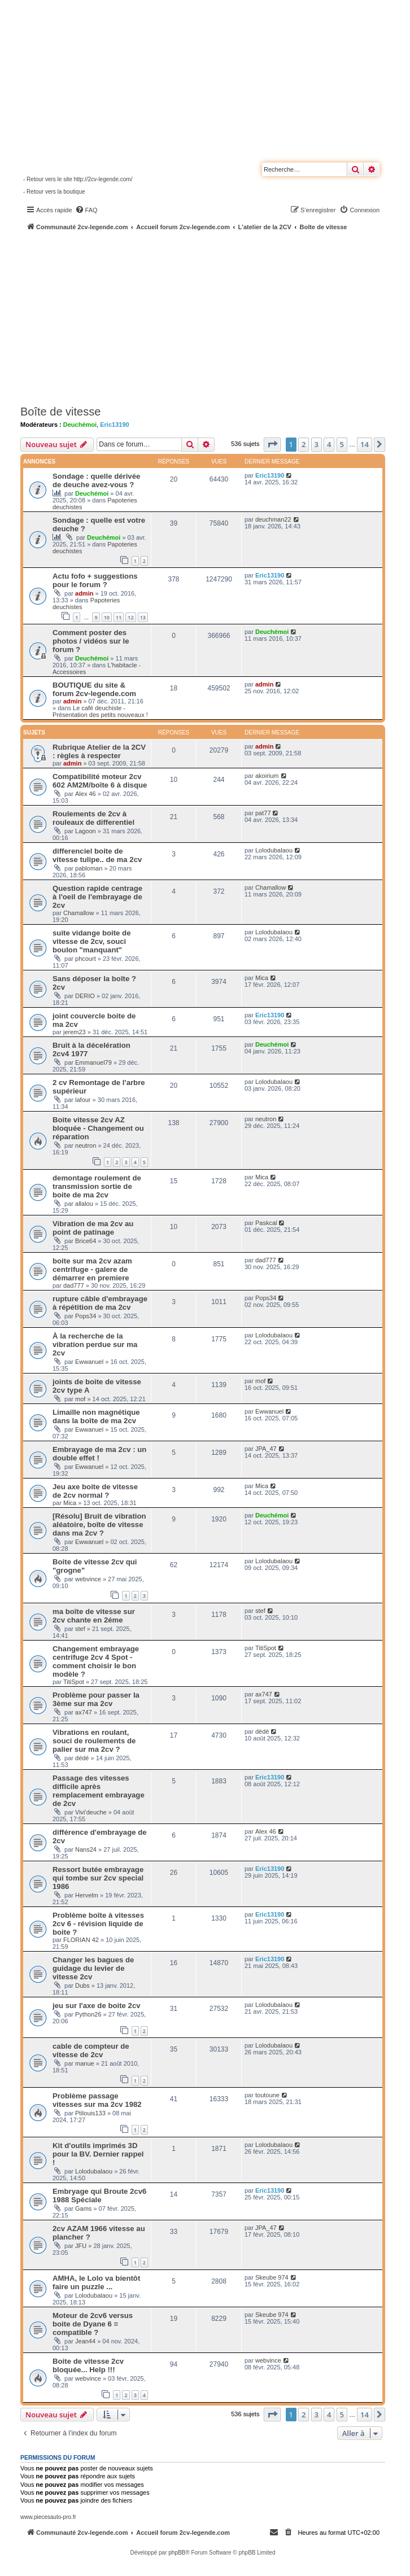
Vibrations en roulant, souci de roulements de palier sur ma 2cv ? (94, 1740)
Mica (261, 977)
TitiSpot (73, 1681)
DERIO (85, 995)
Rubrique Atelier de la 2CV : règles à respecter (99, 751)
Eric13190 (114, 424)
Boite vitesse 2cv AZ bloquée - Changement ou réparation (98, 1128)
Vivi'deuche (91, 1812)
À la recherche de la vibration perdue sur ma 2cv (95, 1344)
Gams (83, 2208)
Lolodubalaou (274, 850)
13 (143, 617)
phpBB (176, 2552)
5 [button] (342, 444)
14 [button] (364, 444)
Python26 (88, 2014)
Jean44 (85, 2341)
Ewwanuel (89, 1361)
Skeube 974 (272, 2277)
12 (130, 617)
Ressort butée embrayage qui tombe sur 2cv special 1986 (98, 1878)
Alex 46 (85, 793)
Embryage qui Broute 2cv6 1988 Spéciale (99, 2195)
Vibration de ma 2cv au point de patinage (93, 1227)
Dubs (82, 1985)
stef (80, 1628)
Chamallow (78, 912)
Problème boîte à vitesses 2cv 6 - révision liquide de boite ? (98, 1923)
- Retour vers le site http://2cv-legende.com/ (77, 179)
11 (118, 617)
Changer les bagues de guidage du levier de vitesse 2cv (93, 1968)
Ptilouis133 (90, 2113)
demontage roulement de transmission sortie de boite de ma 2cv (97, 1186)
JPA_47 (266, 1448)
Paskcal (266, 1222)
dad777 (73, 1285)
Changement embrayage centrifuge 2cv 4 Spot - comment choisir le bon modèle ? (96, 1661)
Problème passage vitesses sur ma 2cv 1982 (97, 2100)
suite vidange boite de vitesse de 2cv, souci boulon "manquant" (92, 941)
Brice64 (85, 1240)
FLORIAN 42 (81, 1939)
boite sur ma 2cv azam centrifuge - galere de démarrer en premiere (92, 1269)
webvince (88, 1579)
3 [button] (317, 444)
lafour (83, 1099)
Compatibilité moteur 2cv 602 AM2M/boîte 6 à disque (100, 780)
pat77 (263, 813)
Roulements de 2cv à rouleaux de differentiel (93, 818)
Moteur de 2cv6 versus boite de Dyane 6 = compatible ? (93, 2324)
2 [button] (304, 444)
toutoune (267, 2095)
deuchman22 (273, 519)
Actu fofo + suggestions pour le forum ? (95, 580)
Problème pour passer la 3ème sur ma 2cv (96, 1699)
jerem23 (74, 1032)
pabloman (88, 868)
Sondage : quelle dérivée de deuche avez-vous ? (96, 480)
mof (80, 1399)
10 (107, 617)
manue (84, 2063)
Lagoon (85, 831)
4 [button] (329, 444)
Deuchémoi (80, 424)
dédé (82, 1758)
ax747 (83, 1712)
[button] (272, 444)
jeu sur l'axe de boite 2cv (97, 2005)
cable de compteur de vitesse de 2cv (91, 2050)
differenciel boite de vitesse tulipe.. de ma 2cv (97, 855)
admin (84, 593)
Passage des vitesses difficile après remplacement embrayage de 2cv (99, 1791)
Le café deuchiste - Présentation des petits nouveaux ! (100, 711)
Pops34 (85, 1316)
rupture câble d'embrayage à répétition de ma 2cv (100, 1302)
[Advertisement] (215, 316)
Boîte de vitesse (60, 411)
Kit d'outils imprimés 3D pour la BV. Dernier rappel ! (98, 2154)
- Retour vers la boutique (54, 192)
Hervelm (86, 1895)
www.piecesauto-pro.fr (48, 2517)
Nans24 (86, 1849)
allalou (84, 1203)
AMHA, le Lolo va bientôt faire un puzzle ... (96, 2282)
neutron (85, 1145)
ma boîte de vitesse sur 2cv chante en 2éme (94, 1615)
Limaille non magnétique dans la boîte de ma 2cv (96, 1416)
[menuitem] (86, 210)
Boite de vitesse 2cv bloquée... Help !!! (88, 2365)
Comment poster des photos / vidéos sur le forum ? (91, 641)
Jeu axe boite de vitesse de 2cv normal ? (95, 1490)
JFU (80, 2245)
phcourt (85, 958)
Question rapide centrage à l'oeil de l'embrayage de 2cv (97, 896)
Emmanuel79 (93, 1062)
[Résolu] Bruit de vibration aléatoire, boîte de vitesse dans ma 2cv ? (99, 1524)
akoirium (267, 775)
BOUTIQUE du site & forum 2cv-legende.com (94, 689)
